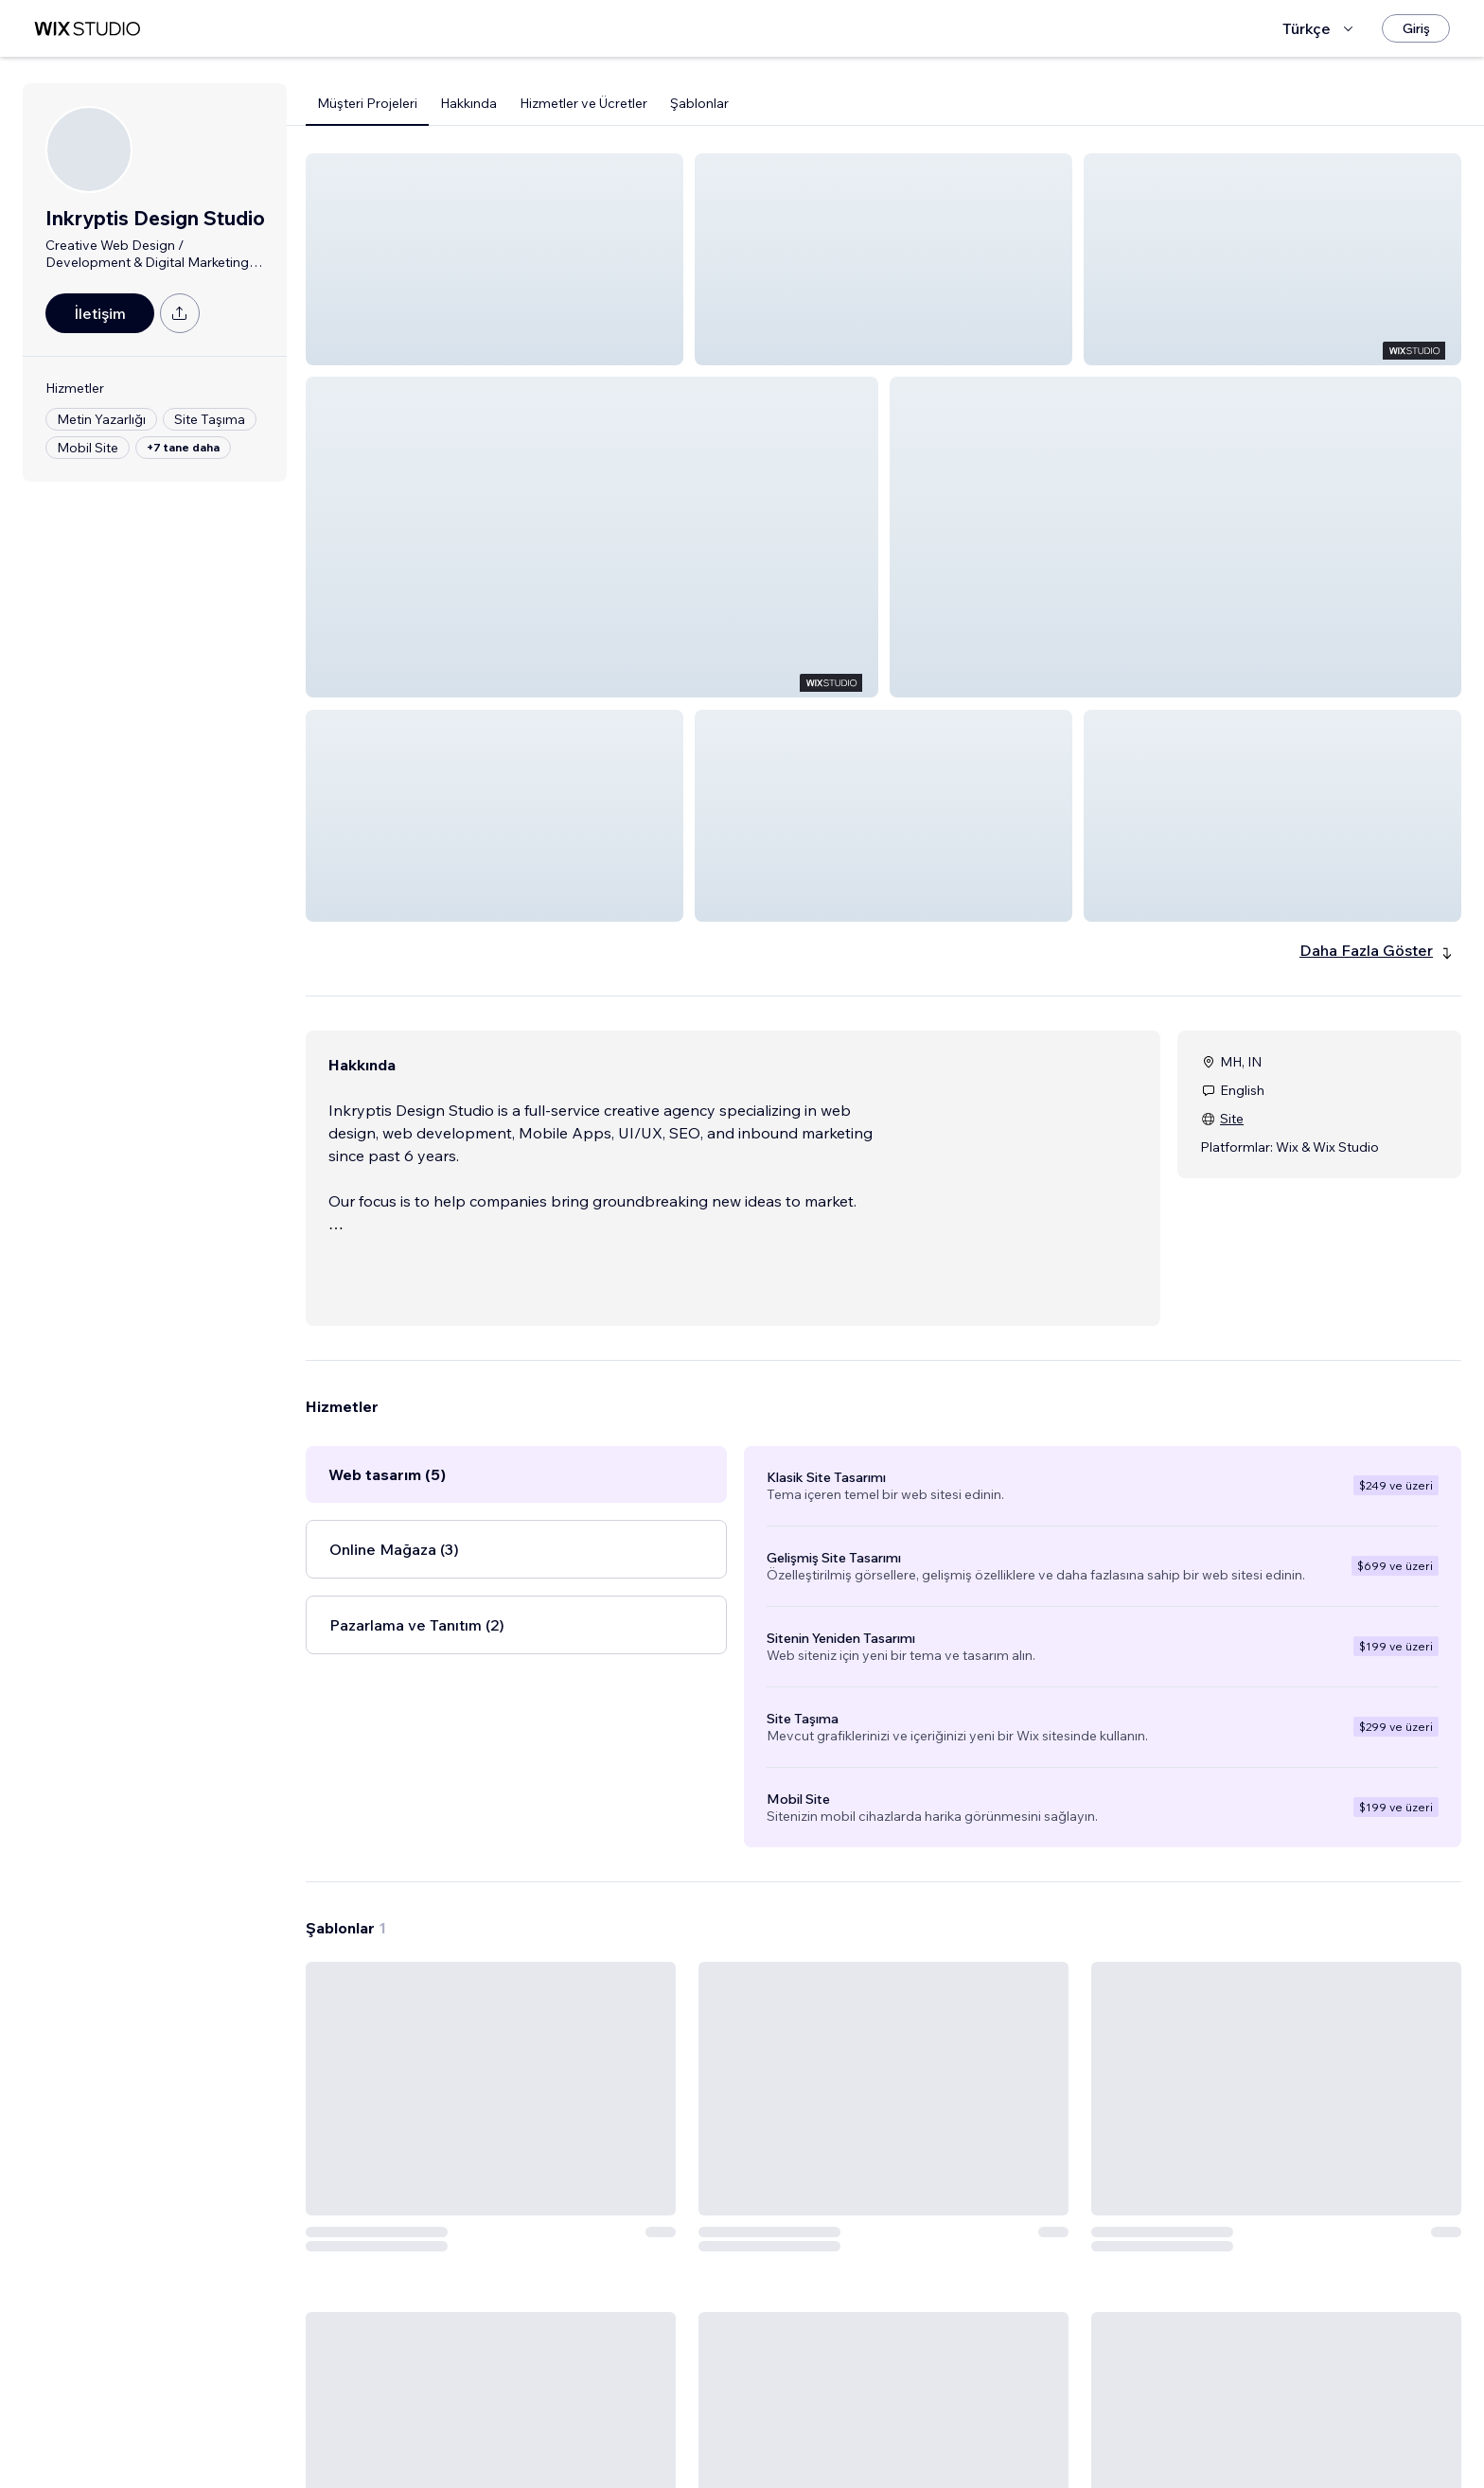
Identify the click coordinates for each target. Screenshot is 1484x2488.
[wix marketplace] (87, 29)
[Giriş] (1416, 28)
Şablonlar (699, 103)
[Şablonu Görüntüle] (491, 2208)
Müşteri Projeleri (367, 103)
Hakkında (468, 103)
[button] (494, 259)
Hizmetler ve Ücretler (583, 103)
